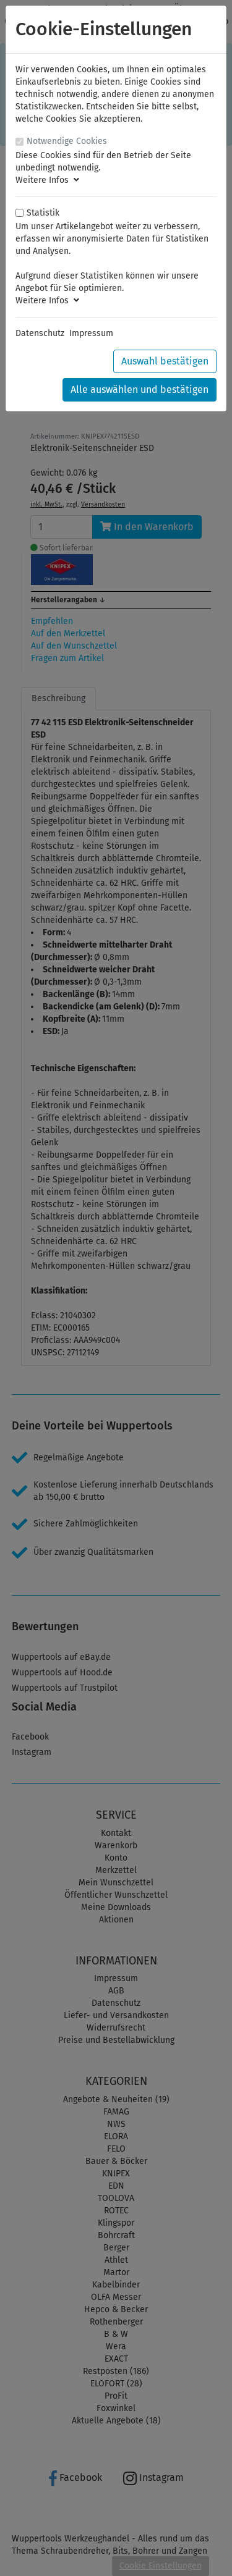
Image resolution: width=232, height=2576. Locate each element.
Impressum (91, 333)
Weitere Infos (47, 180)
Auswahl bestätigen (164, 361)
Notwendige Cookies (67, 141)
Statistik (43, 213)
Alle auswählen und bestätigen (139, 389)
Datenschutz (39, 333)
